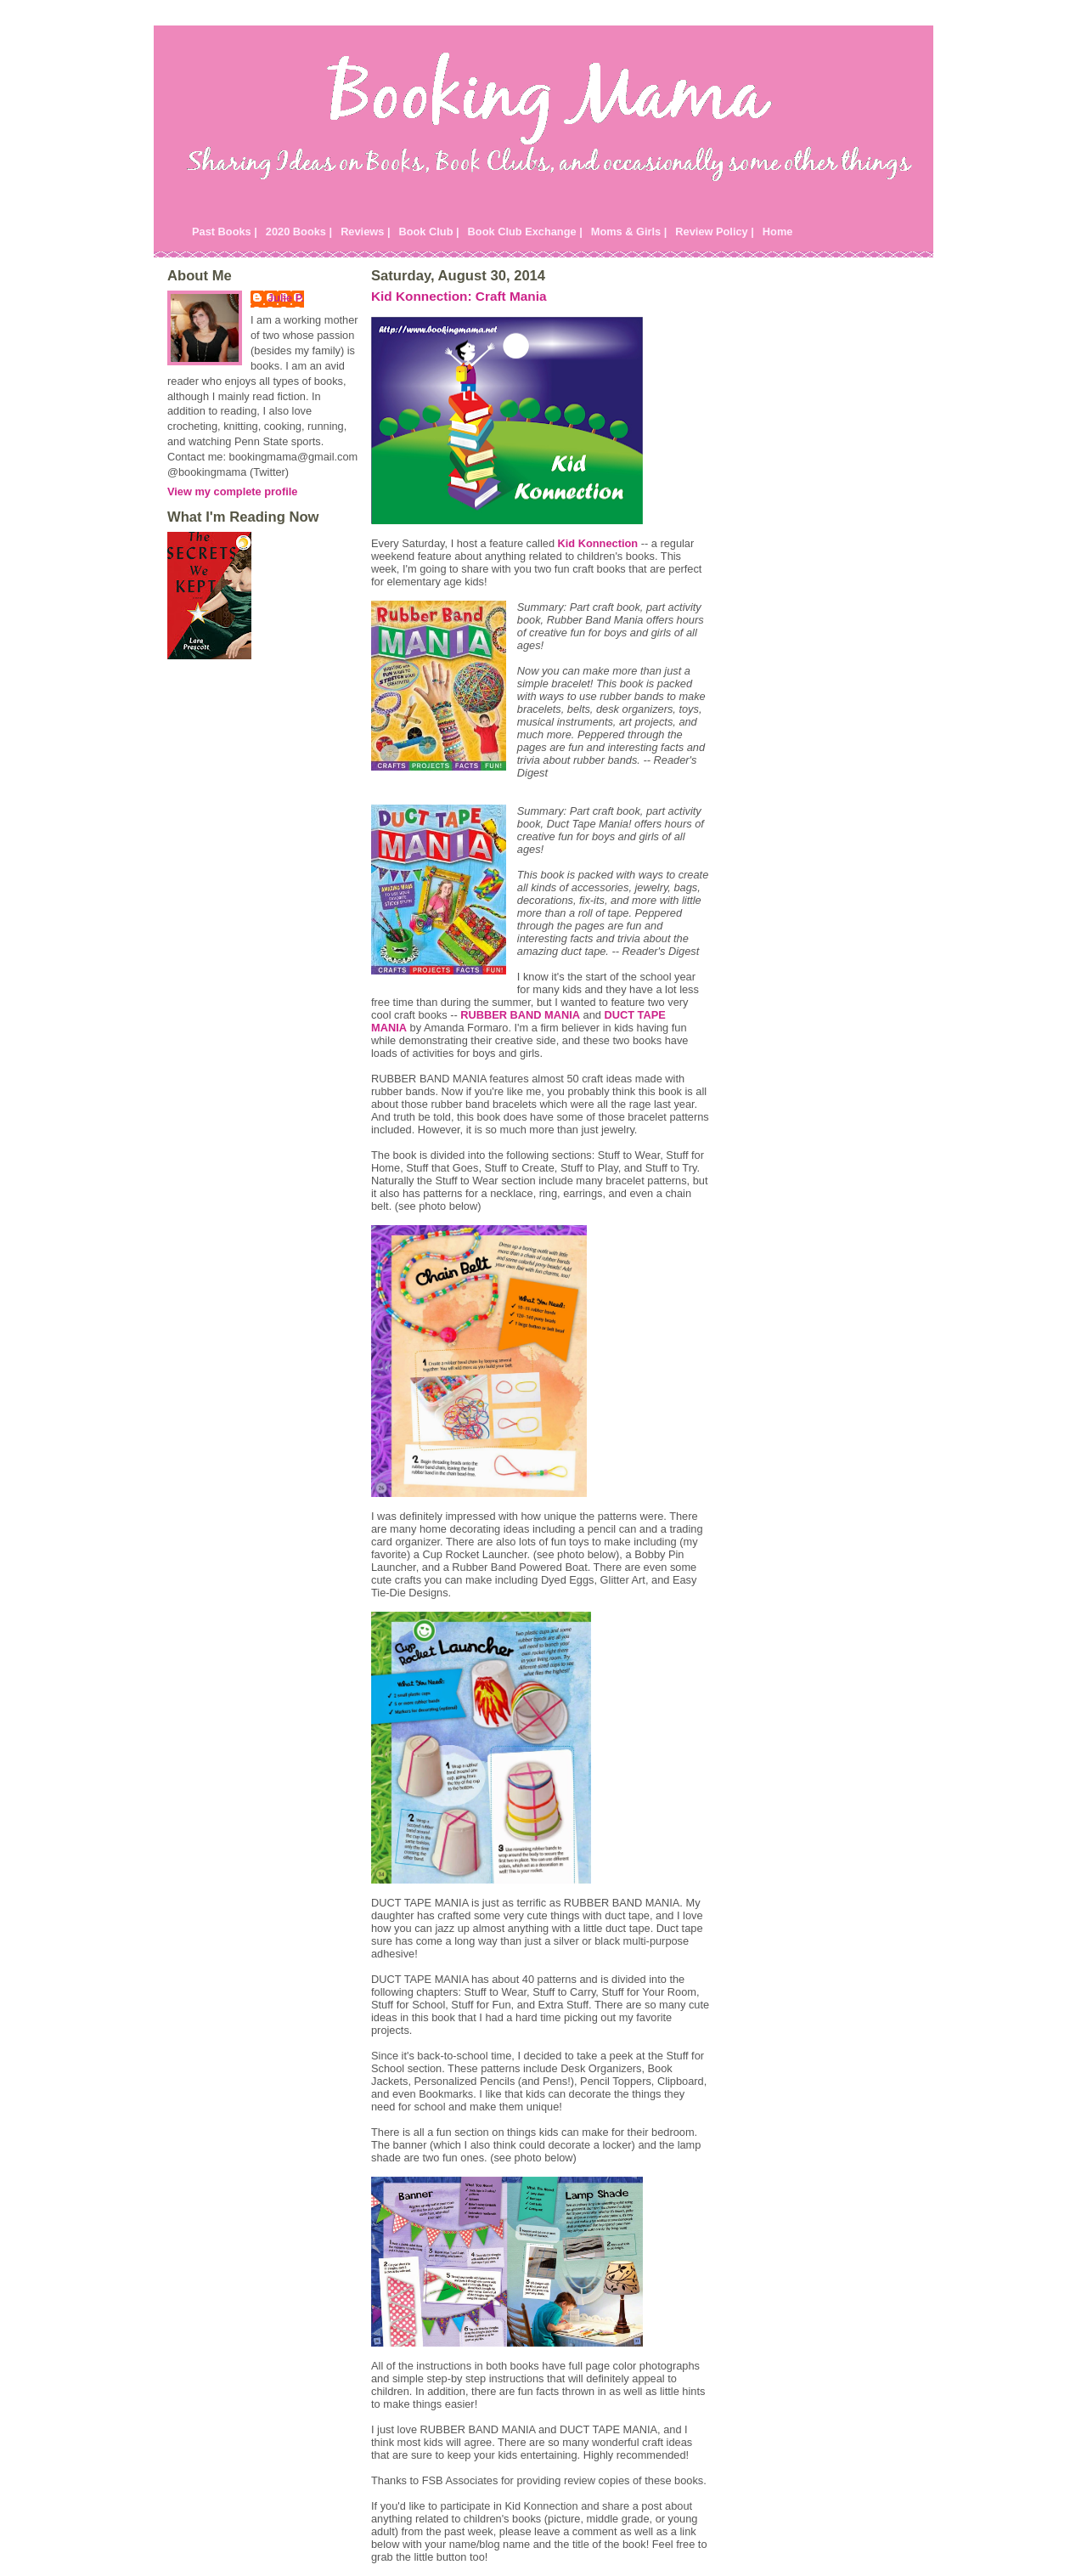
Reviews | (365, 231)
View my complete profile (232, 491)
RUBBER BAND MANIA (520, 1014)
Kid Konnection (598, 543)
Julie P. (286, 297)
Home (778, 231)
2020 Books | (299, 231)
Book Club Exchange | (525, 231)
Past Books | (224, 231)
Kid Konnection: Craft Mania (459, 296)
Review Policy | (714, 231)
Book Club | (428, 231)
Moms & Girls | (629, 231)
